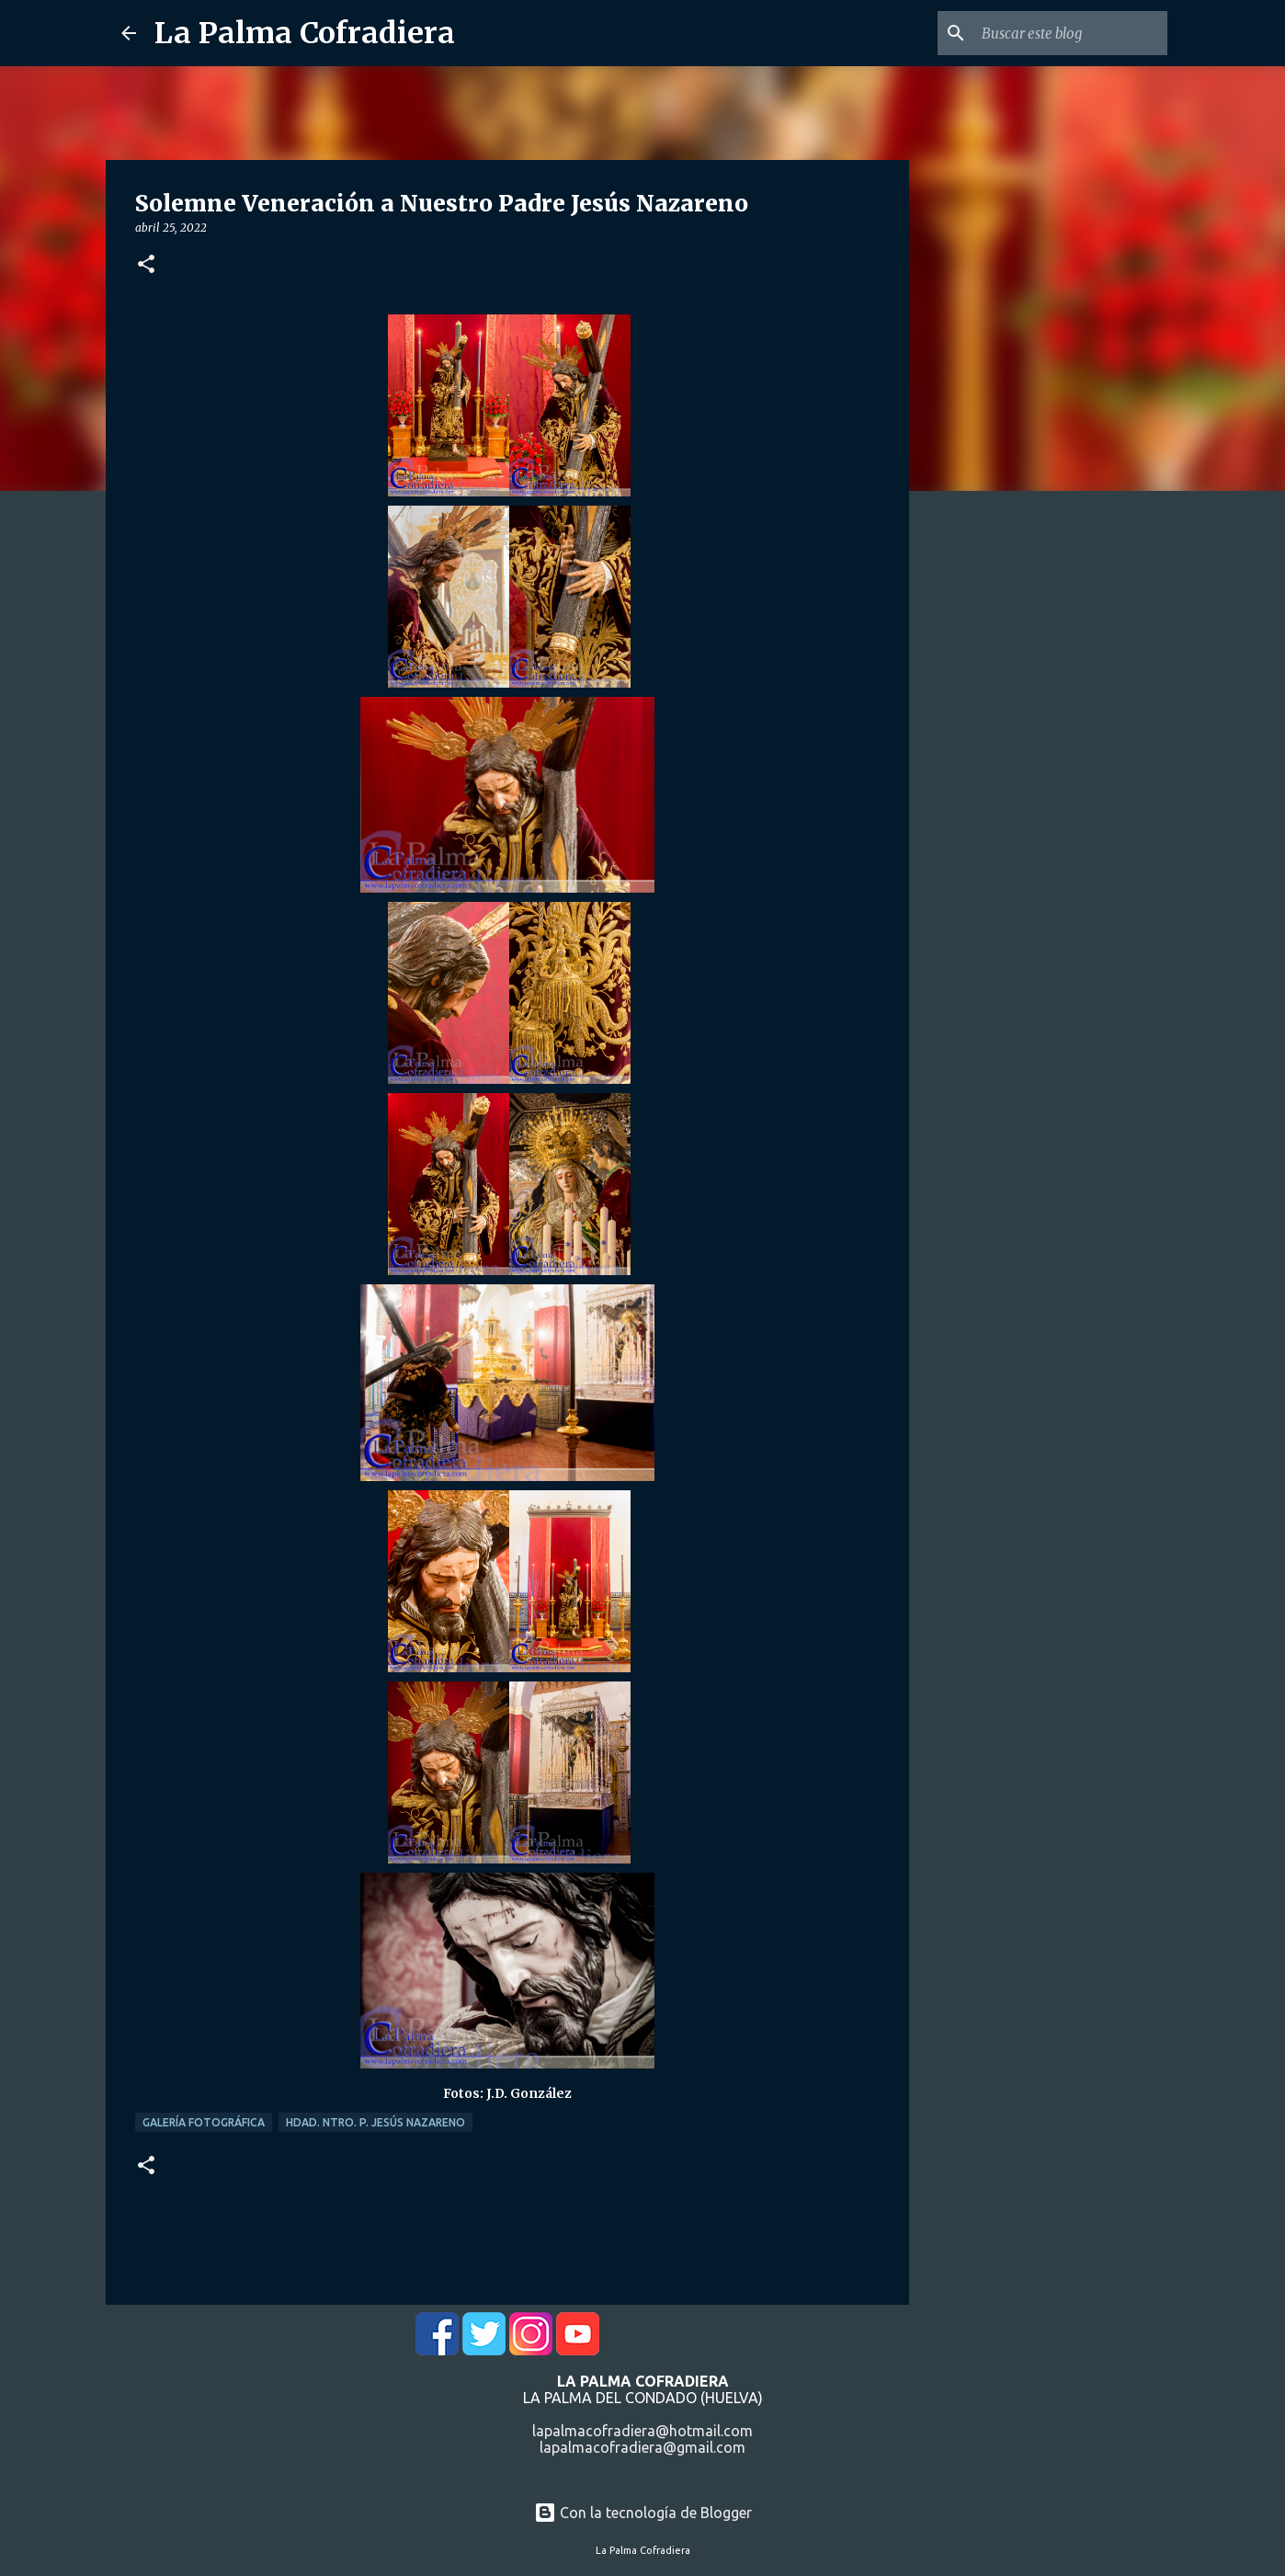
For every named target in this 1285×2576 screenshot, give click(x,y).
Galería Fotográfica (203, 2122)
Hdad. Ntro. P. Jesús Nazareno (375, 2122)
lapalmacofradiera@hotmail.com (642, 2430)
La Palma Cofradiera (304, 33)
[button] (146, 265)
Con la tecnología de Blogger (643, 2512)
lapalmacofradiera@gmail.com (642, 2447)
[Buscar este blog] (1070, 33)
